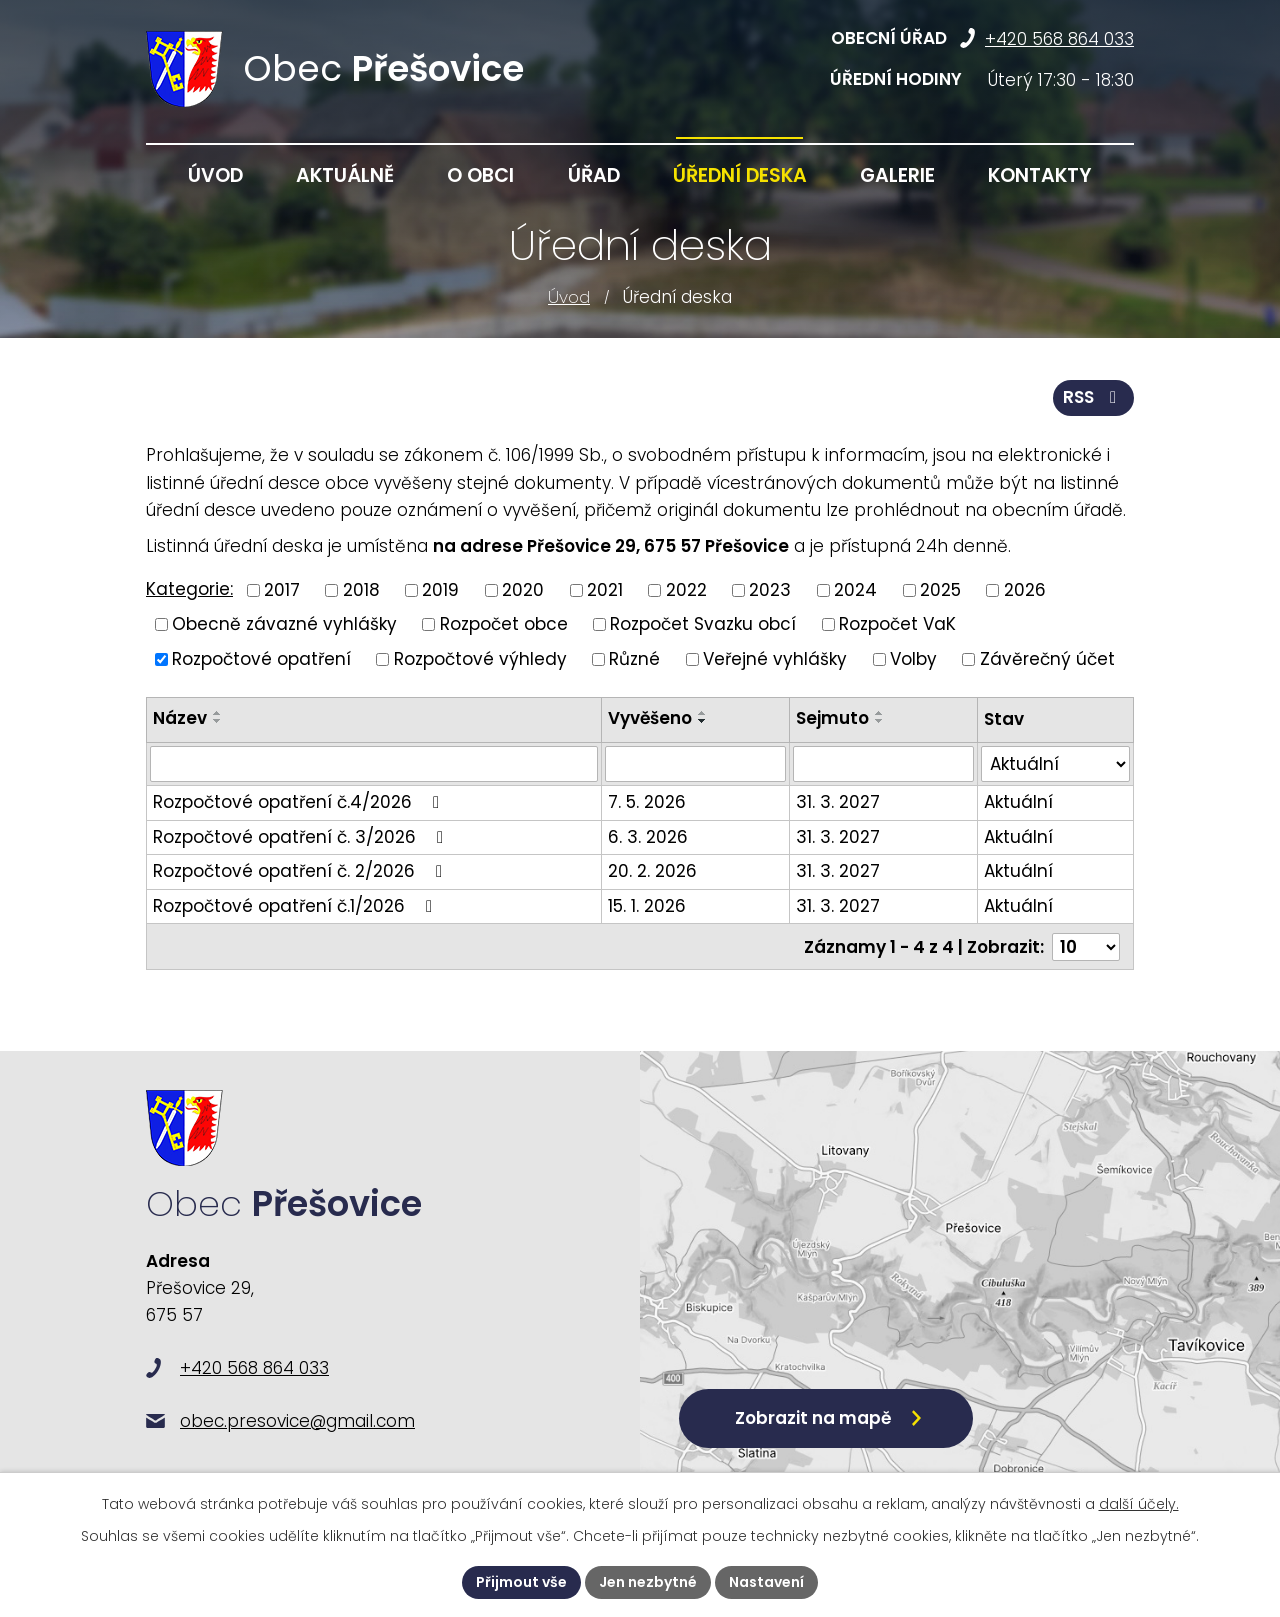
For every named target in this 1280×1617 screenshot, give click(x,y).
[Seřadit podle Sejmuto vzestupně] (880, 713)
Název (180, 718)
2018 (361, 589)
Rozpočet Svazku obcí (703, 624)
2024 (855, 589)
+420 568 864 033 (1059, 39)
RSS (1093, 397)
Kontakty (1040, 175)
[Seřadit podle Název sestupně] (218, 721)
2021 (605, 589)
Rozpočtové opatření (261, 658)
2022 (686, 589)
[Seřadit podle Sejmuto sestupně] (880, 721)
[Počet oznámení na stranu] (1086, 947)
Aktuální (1018, 802)
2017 (282, 589)
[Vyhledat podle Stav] (1055, 764)
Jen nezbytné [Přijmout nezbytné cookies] (648, 1582)
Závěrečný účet (1047, 658)
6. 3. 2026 (648, 837)
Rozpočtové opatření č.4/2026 (300, 802)
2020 (523, 589)
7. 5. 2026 (647, 802)
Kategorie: (189, 589)
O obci (480, 175)
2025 (940, 589)
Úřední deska (740, 175)
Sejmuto (832, 718)
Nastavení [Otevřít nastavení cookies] (766, 1582)
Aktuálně (345, 175)
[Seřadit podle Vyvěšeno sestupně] (703, 721)
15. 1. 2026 (647, 906)
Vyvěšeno (650, 718)
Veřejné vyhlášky (775, 658)
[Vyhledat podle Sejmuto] (883, 764)
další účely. (1139, 1504)
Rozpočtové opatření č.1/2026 (296, 906)
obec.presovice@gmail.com (297, 1421)
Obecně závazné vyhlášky (284, 624)
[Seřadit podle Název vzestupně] (218, 713)
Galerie (897, 175)
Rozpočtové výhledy (480, 658)
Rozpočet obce (504, 624)
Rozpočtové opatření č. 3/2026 (302, 837)
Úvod (569, 297)
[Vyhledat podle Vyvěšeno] (695, 764)
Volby (913, 658)
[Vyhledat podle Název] (374, 764)
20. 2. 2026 (652, 871)
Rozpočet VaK (897, 624)
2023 (770, 589)
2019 (440, 589)
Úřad (594, 175)
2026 (1025, 589)
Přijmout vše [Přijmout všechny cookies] (521, 1582)
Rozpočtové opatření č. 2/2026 (301, 871)
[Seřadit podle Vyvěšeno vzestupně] (703, 713)
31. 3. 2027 (838, 802)
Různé (634, 658)
